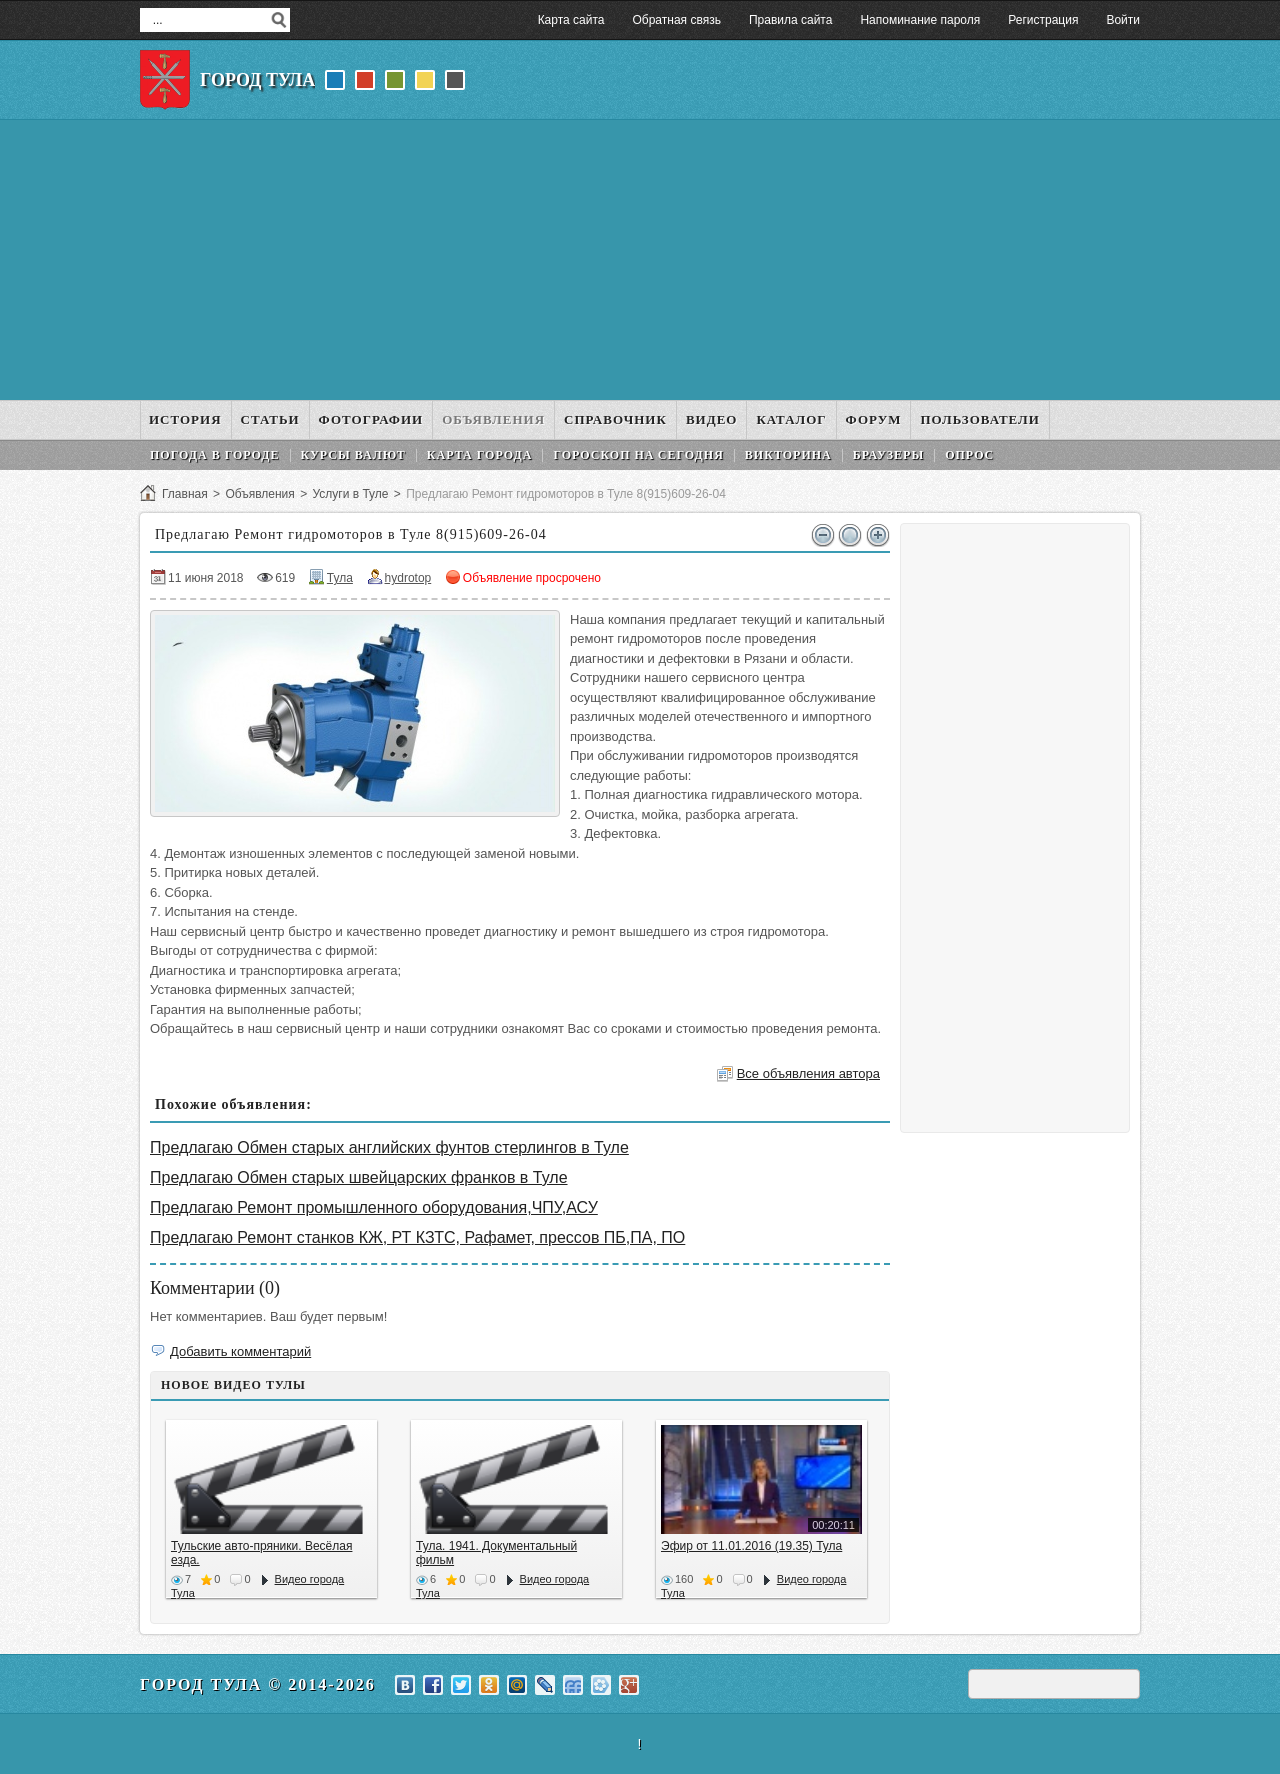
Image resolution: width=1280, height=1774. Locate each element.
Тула (340, 578)
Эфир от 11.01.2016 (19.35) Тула (751, 1546)
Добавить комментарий (240, 1351)
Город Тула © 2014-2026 (258, 1684)
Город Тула (257, 80)
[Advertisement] (640, 260)
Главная (185, 494)
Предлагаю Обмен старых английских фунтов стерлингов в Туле (389, 1147)
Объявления (259, 494)
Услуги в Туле (350, 494)
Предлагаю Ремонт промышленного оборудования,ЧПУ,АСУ (374, 1207)
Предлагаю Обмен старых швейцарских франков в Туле (359, 1177)
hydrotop (408, 578)
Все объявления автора (808, 1073)
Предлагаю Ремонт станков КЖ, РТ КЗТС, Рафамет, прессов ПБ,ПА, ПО (417, 1237)
